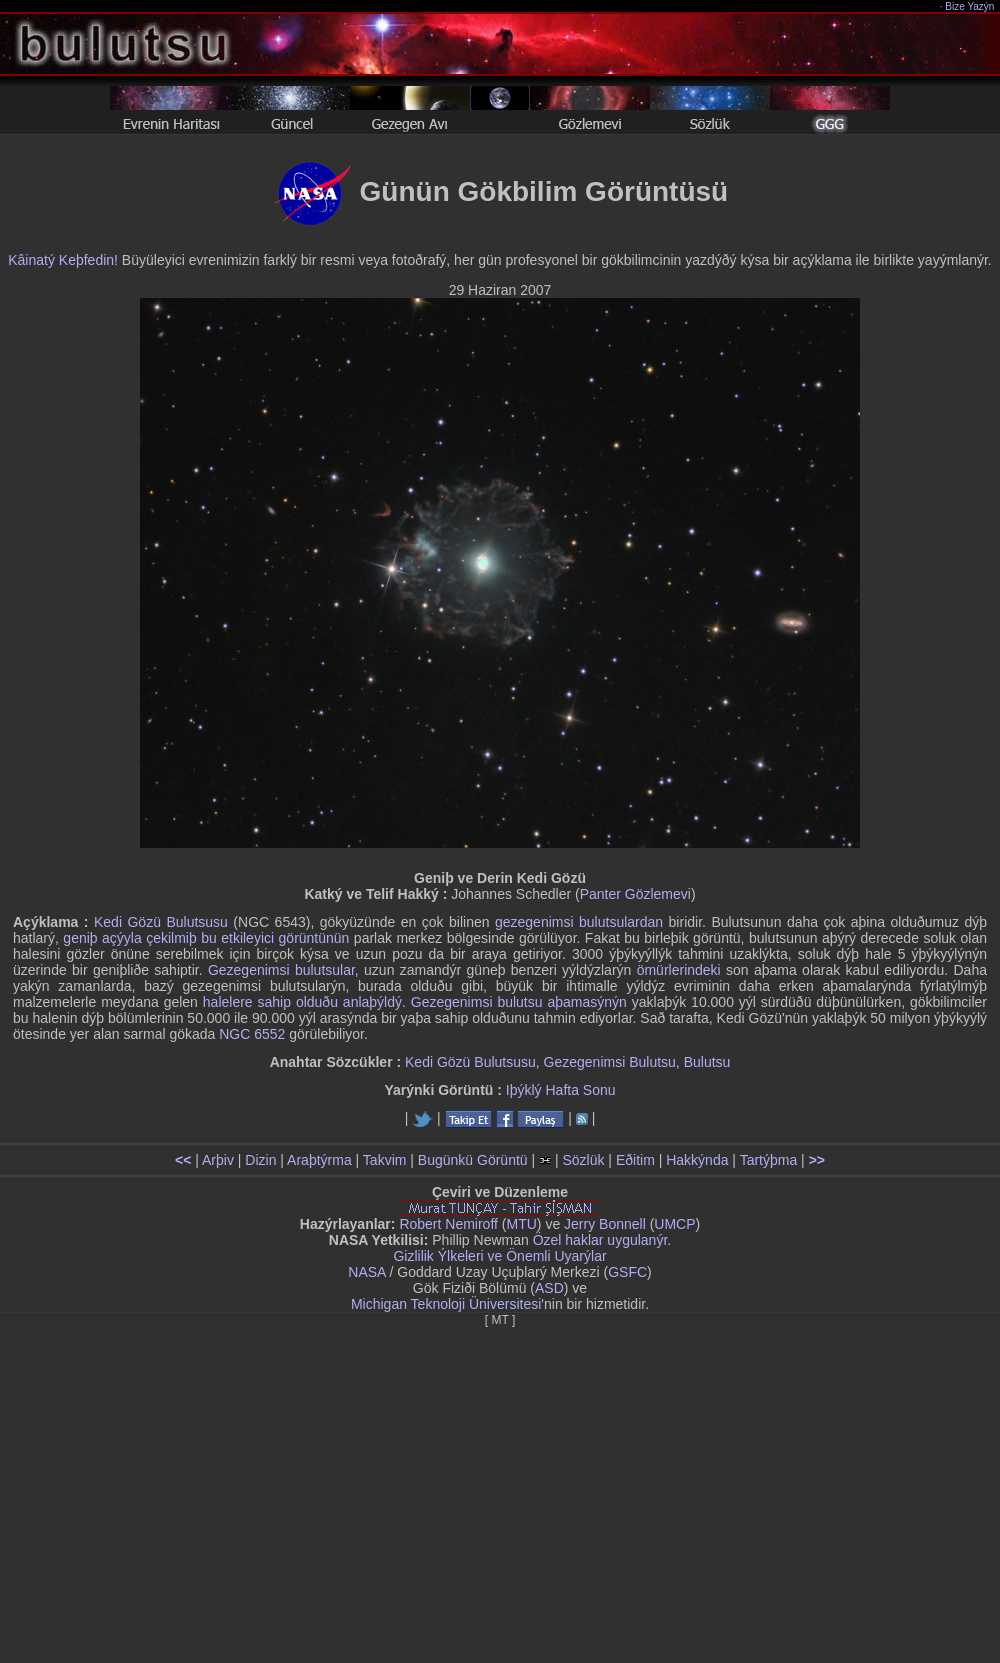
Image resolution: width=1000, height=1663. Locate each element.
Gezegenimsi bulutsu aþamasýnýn (519, 1002)
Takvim (385, 1160)
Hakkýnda (697, 1160)
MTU (522, 1224)
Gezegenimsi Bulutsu (610, 1062)
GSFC (627, 1272)
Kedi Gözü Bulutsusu (161, 922)
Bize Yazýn (970, 6)
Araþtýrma (319, 1160)
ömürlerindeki (679, 970)
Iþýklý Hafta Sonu (561, 1090)
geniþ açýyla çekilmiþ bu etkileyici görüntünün (206, 938)
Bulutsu (707, 1062)
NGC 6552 (252, 1034)
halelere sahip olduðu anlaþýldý (302, 1002)
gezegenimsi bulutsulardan (579, 922)
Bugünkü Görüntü (473, 1160)
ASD (549, 1288)
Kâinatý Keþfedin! (63, 260)
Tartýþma (769, 1160)
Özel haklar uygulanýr (600, 1240)
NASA (366, 1272)
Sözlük (583, 1160)
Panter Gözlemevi (635, 894)
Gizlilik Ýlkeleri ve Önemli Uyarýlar (499, 1256)
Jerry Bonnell (605, 1224)
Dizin (260, 1160)
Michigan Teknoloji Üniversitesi (446, 1304)
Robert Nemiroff (448, 1224)
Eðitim (635, 1160)
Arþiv (218, 1160)
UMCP (674, 1224)
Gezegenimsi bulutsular (281, 970)
